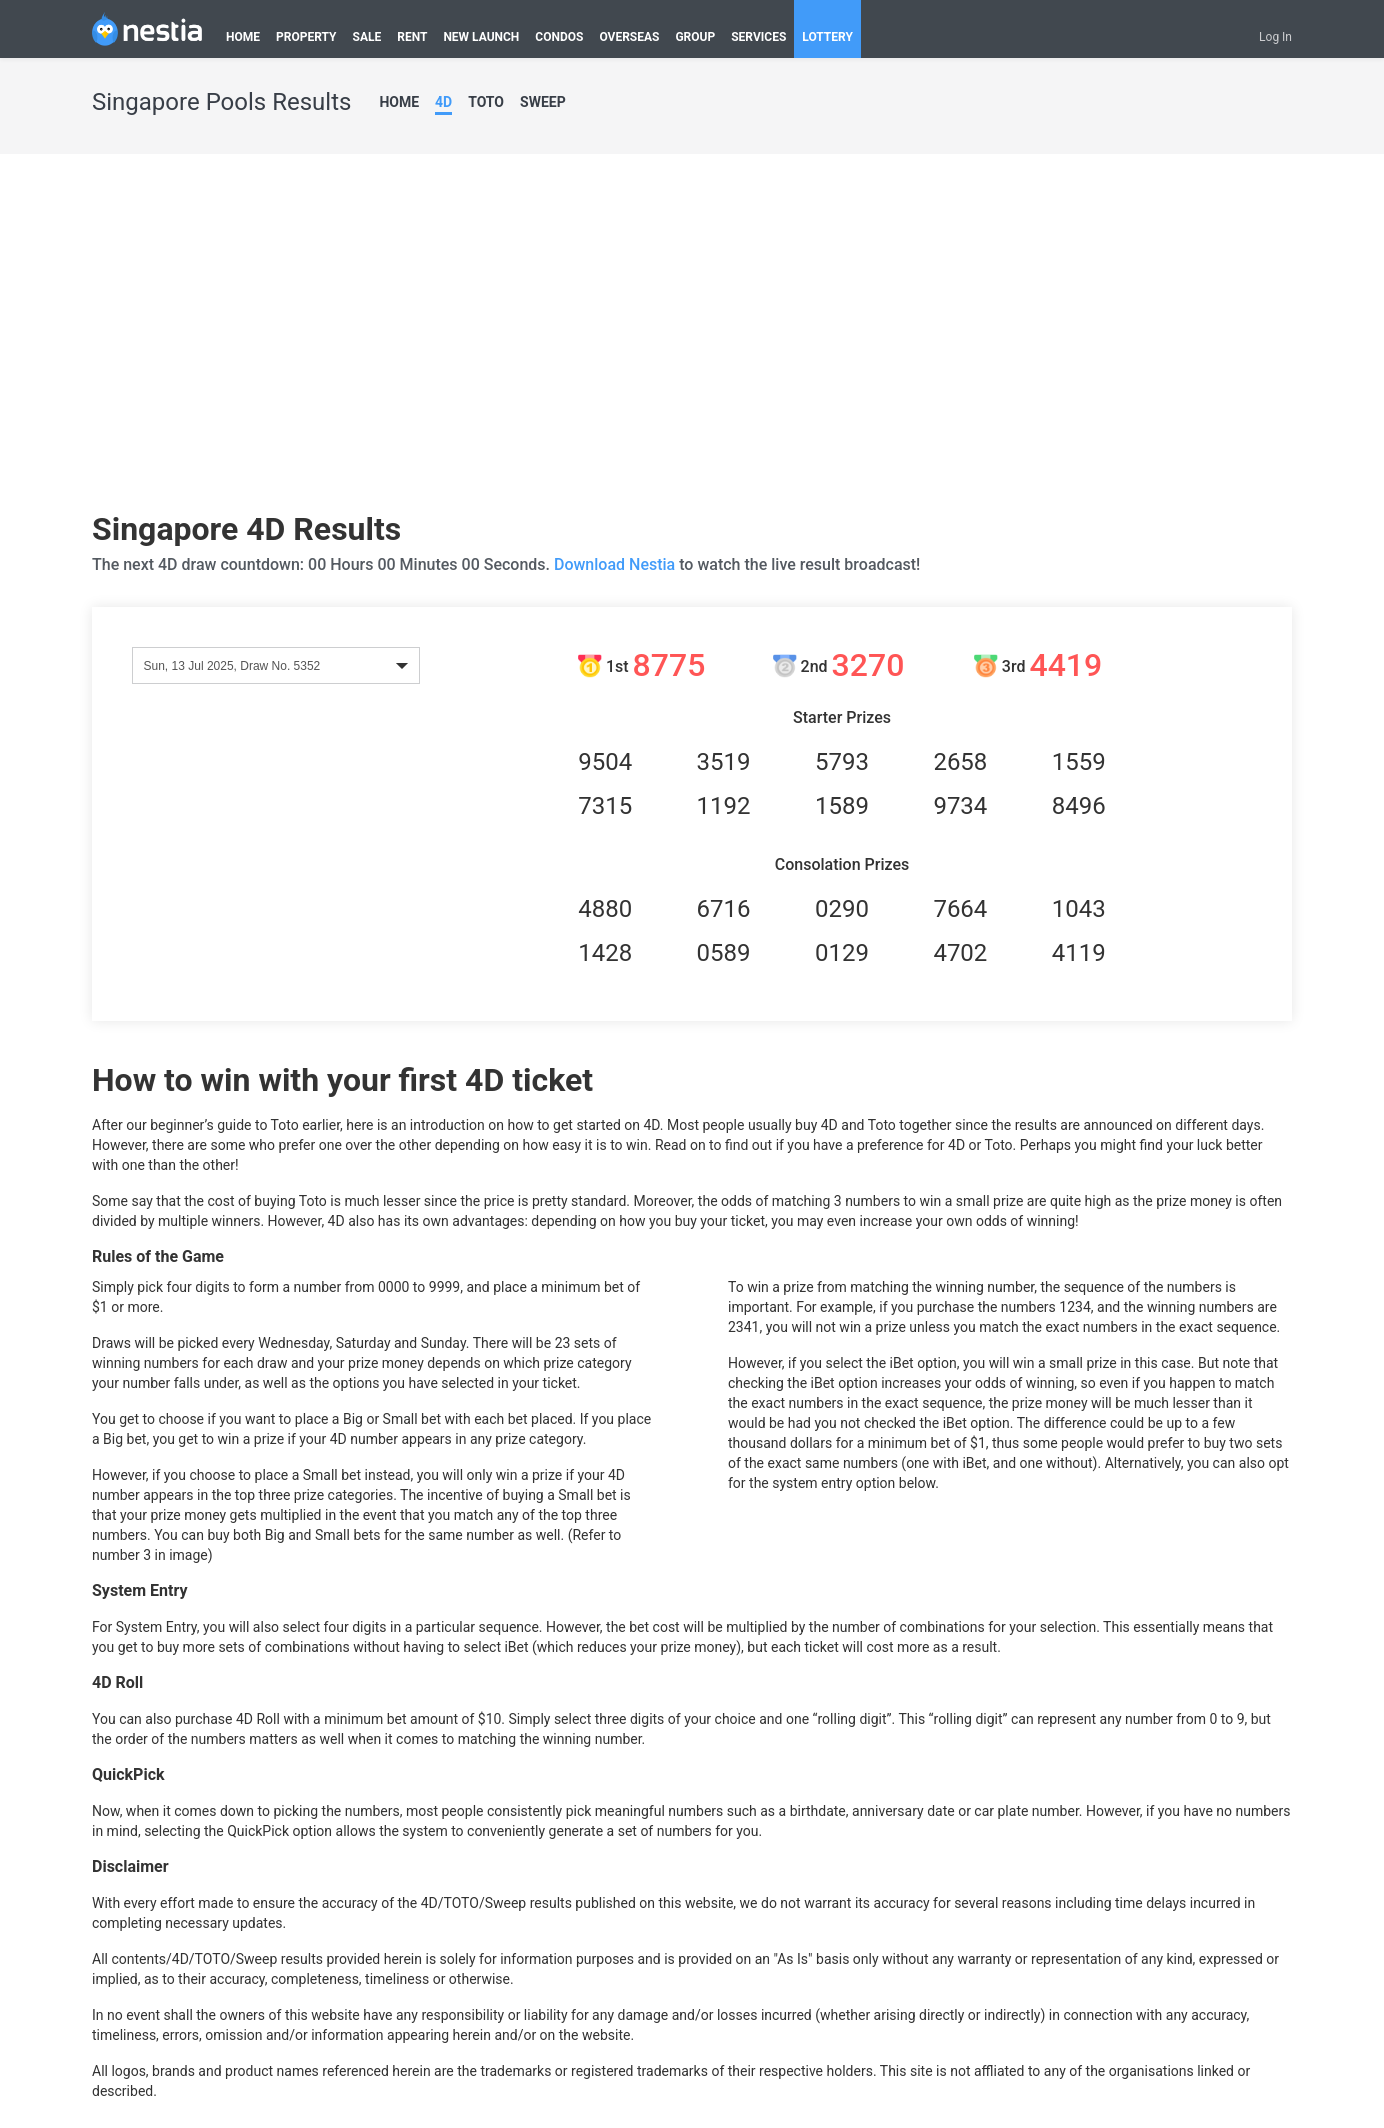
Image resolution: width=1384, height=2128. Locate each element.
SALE (367, 37)
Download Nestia (616, 564)
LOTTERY (827, 37)
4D (443, 102)
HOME (243, 37)
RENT (412, 37)
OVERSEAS (629, 37)
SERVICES (758, 37)
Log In (1275, 37)
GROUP (695, 37)
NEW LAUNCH (481, 37)
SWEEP (543, 102)
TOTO (486, 102)
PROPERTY (306, 37)
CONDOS (559, 37)
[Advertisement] (692, 340)
